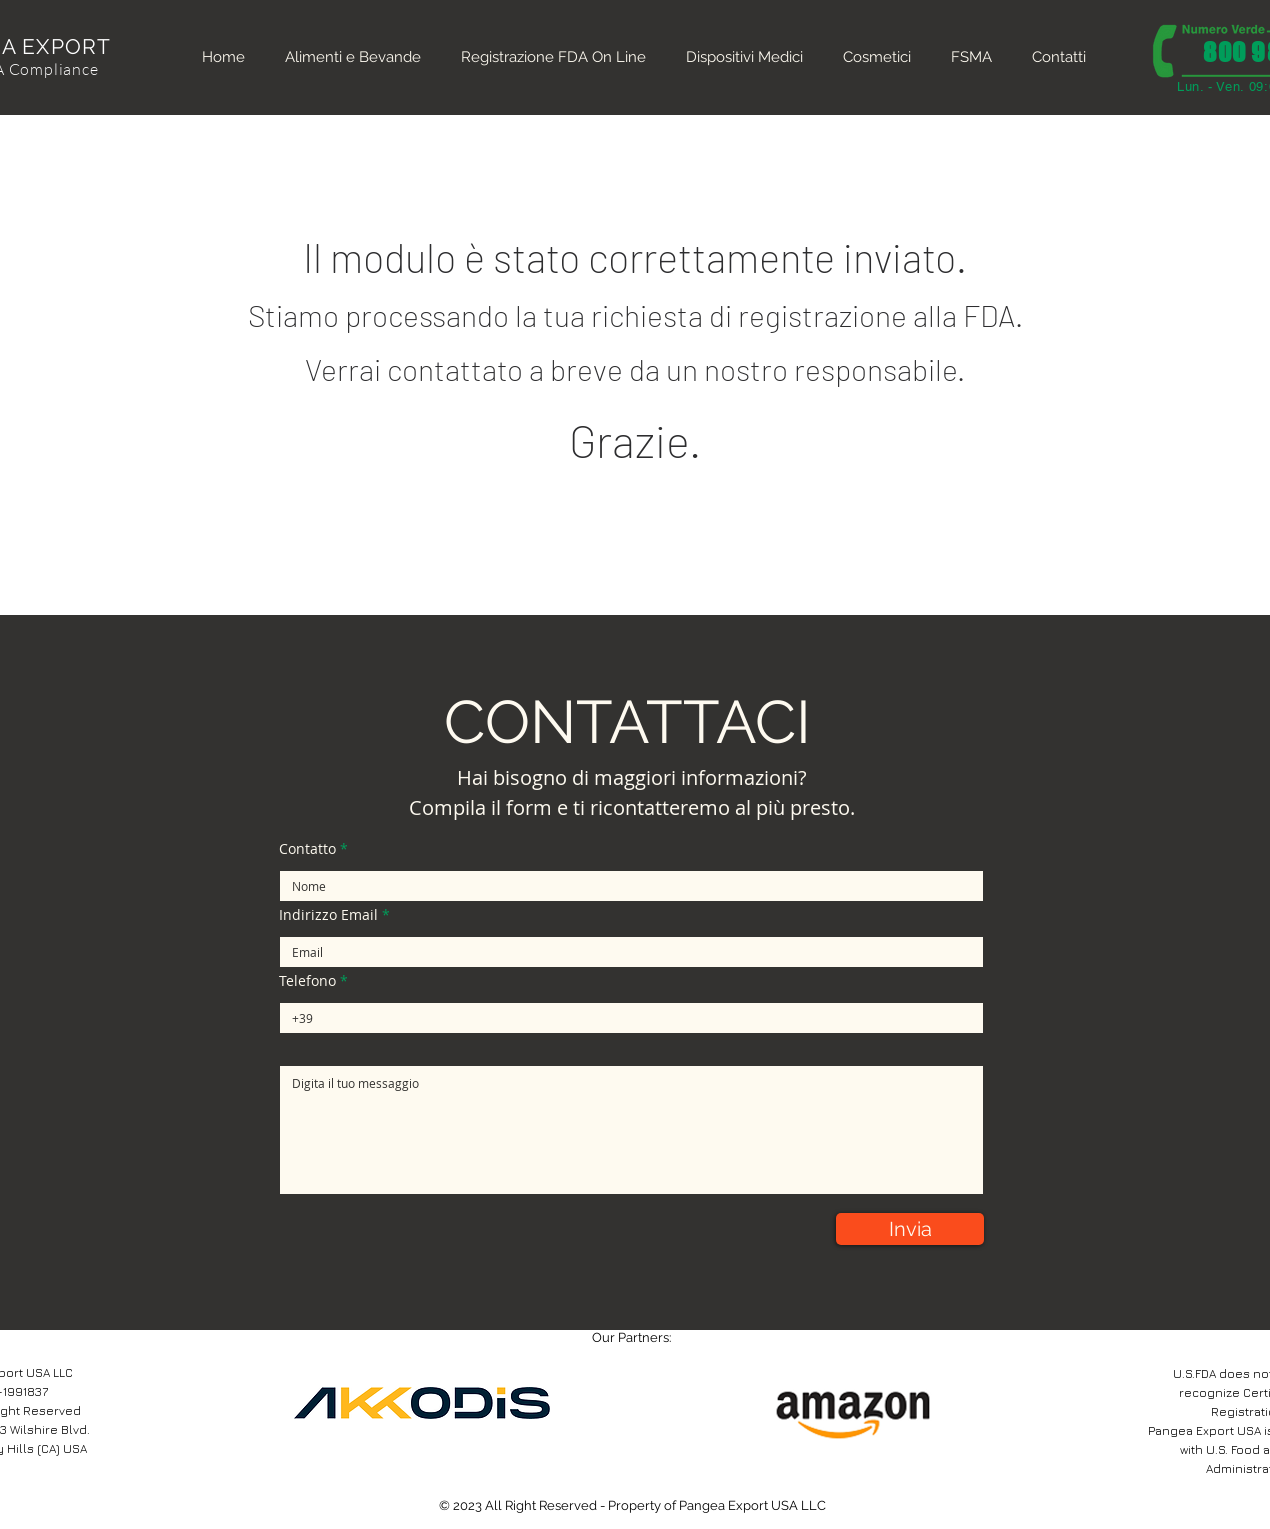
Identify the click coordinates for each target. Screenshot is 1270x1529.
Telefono (307, 981)
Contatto (307, 849)
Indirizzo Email (328, 915)
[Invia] (910, 1229)
